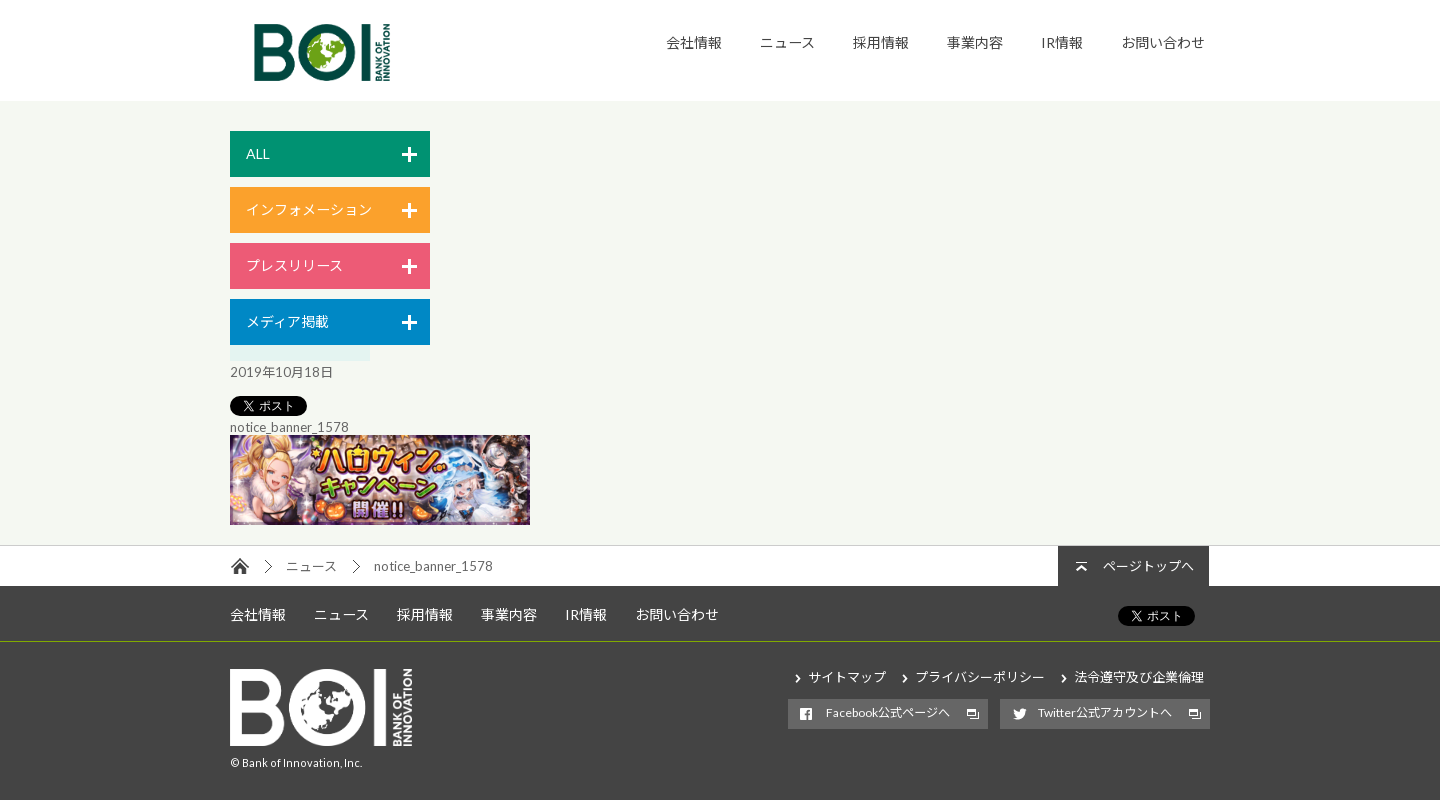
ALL (258, 153)
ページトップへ (1148, 566)
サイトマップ (847, 677)
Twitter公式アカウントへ (1105, 712)
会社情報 (694, 42)
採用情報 (881, 42)
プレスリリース (294, 265)
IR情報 (1062, 42)
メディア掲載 (287, 321)
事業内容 (975, 42)
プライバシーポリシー (980, 677)
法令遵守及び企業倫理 (1139, 677)
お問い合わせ (1163, 42)
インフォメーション (309, 209)
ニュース (787, 42)
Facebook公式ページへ (888, 712)
